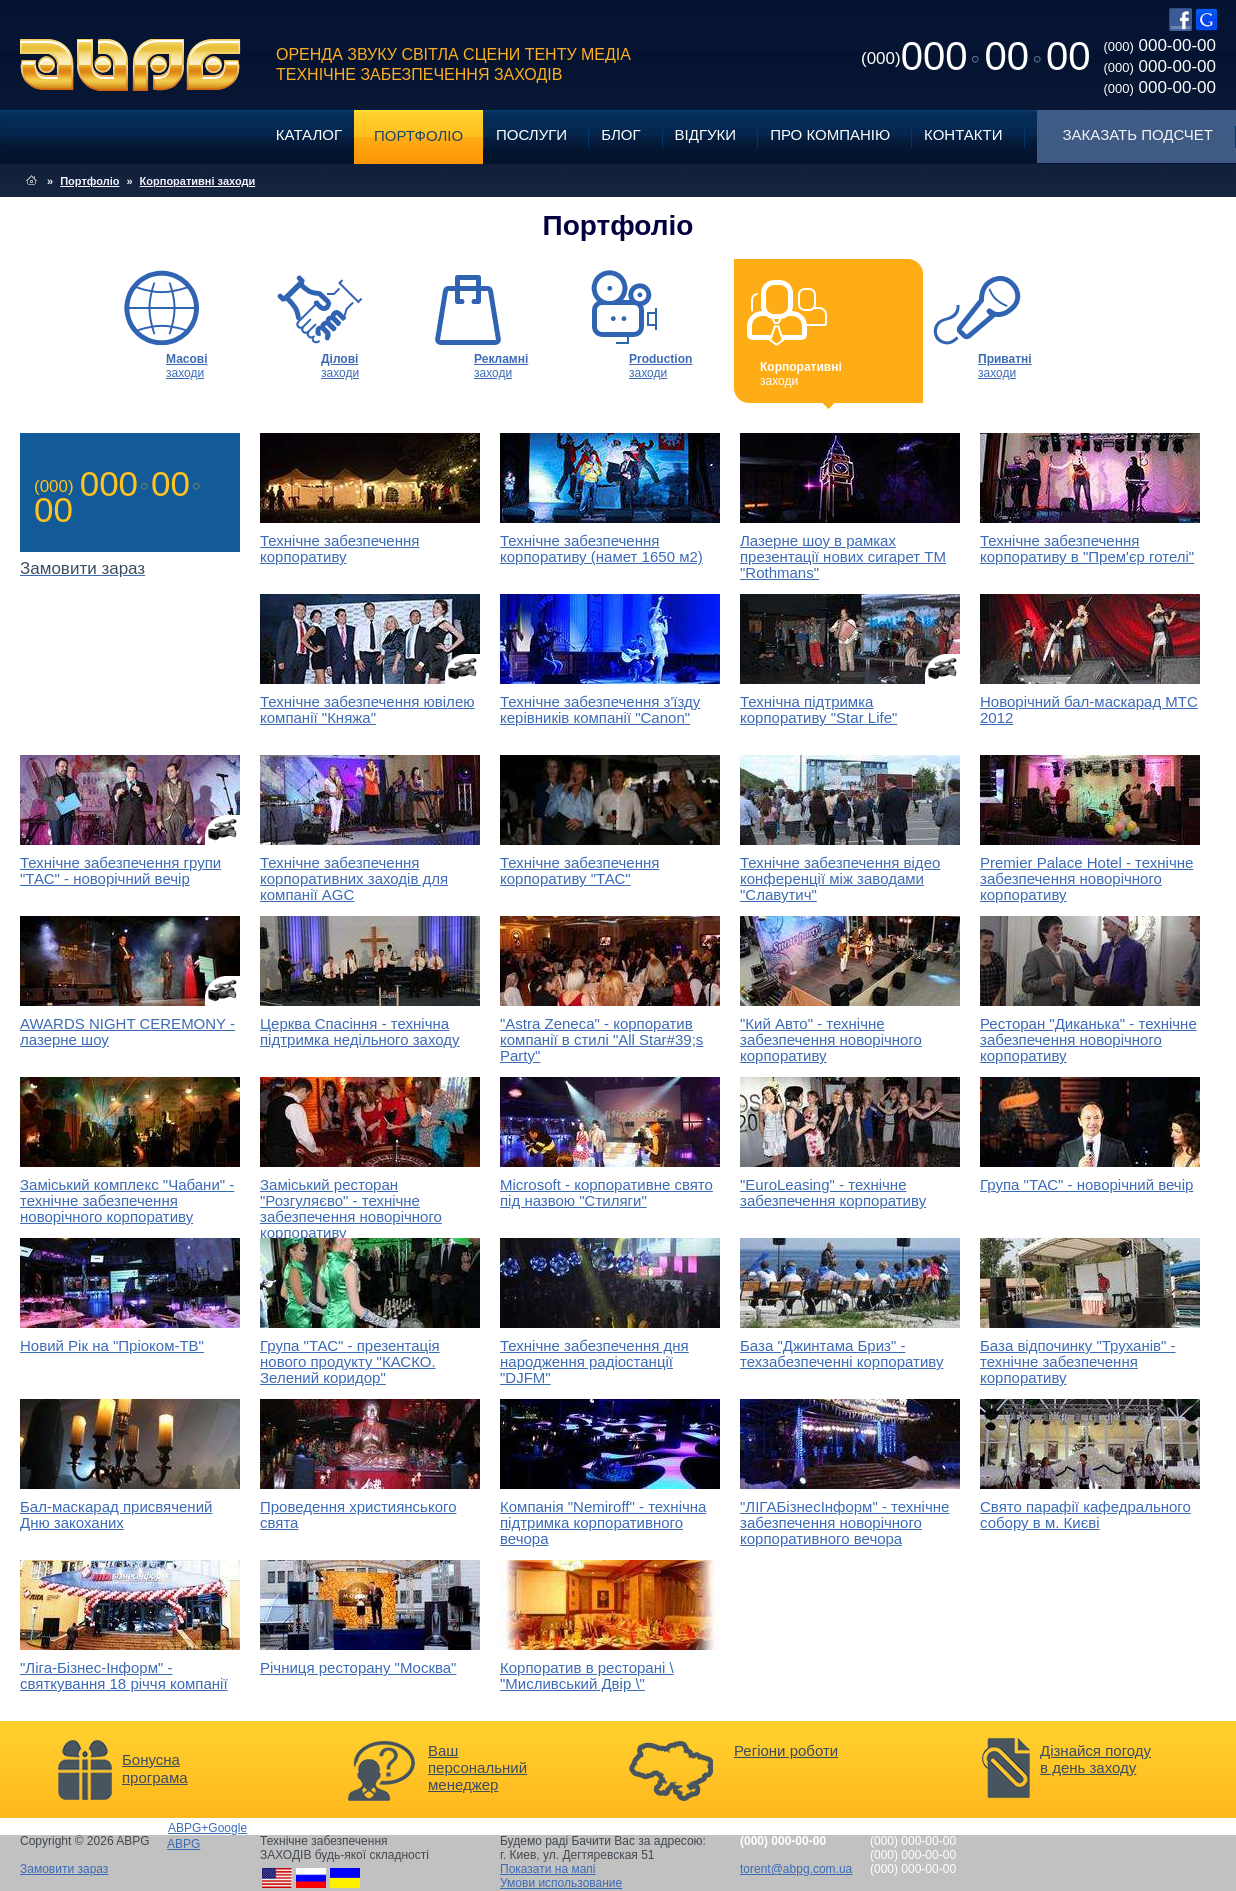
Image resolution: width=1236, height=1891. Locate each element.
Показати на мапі (548, 1869)
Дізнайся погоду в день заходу (1095, 1759)
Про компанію (830, 134)
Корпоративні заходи (198, 181)
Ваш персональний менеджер (477, 1767)
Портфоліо (418, 135)
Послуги (531, 134)
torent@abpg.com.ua (796, 1869)
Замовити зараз (64, 1869)
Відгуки (706, 134)
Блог (620, 134)
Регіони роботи (786, 1750)
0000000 (975, 56)
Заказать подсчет (1138, 134)
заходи (187, 366)
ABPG (130, 65)
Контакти (963, 134)
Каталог (309, 134)
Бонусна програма (155, 1768)
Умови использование (561, 1883)
